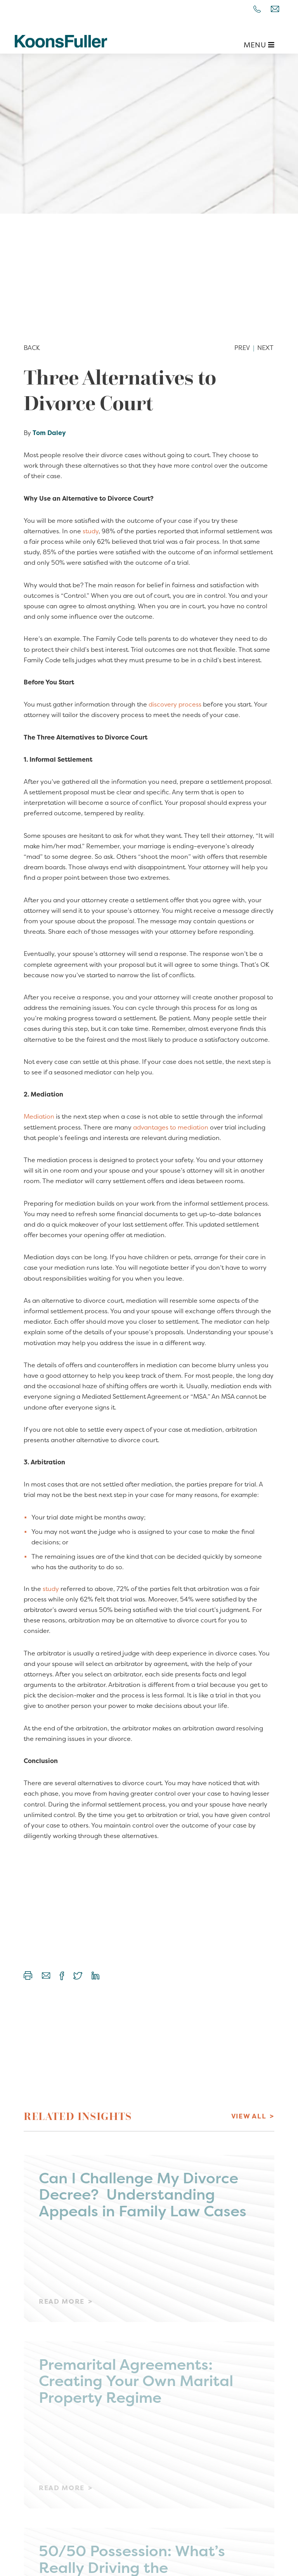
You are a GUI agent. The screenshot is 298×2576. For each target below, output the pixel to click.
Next (265, 347)
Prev (242, 347)
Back (32, 347)
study (91, 531)
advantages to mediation (170, 1127)
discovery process (175, 704)
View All (249, 2115)
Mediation (39, 1116)
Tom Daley (49, 432)
